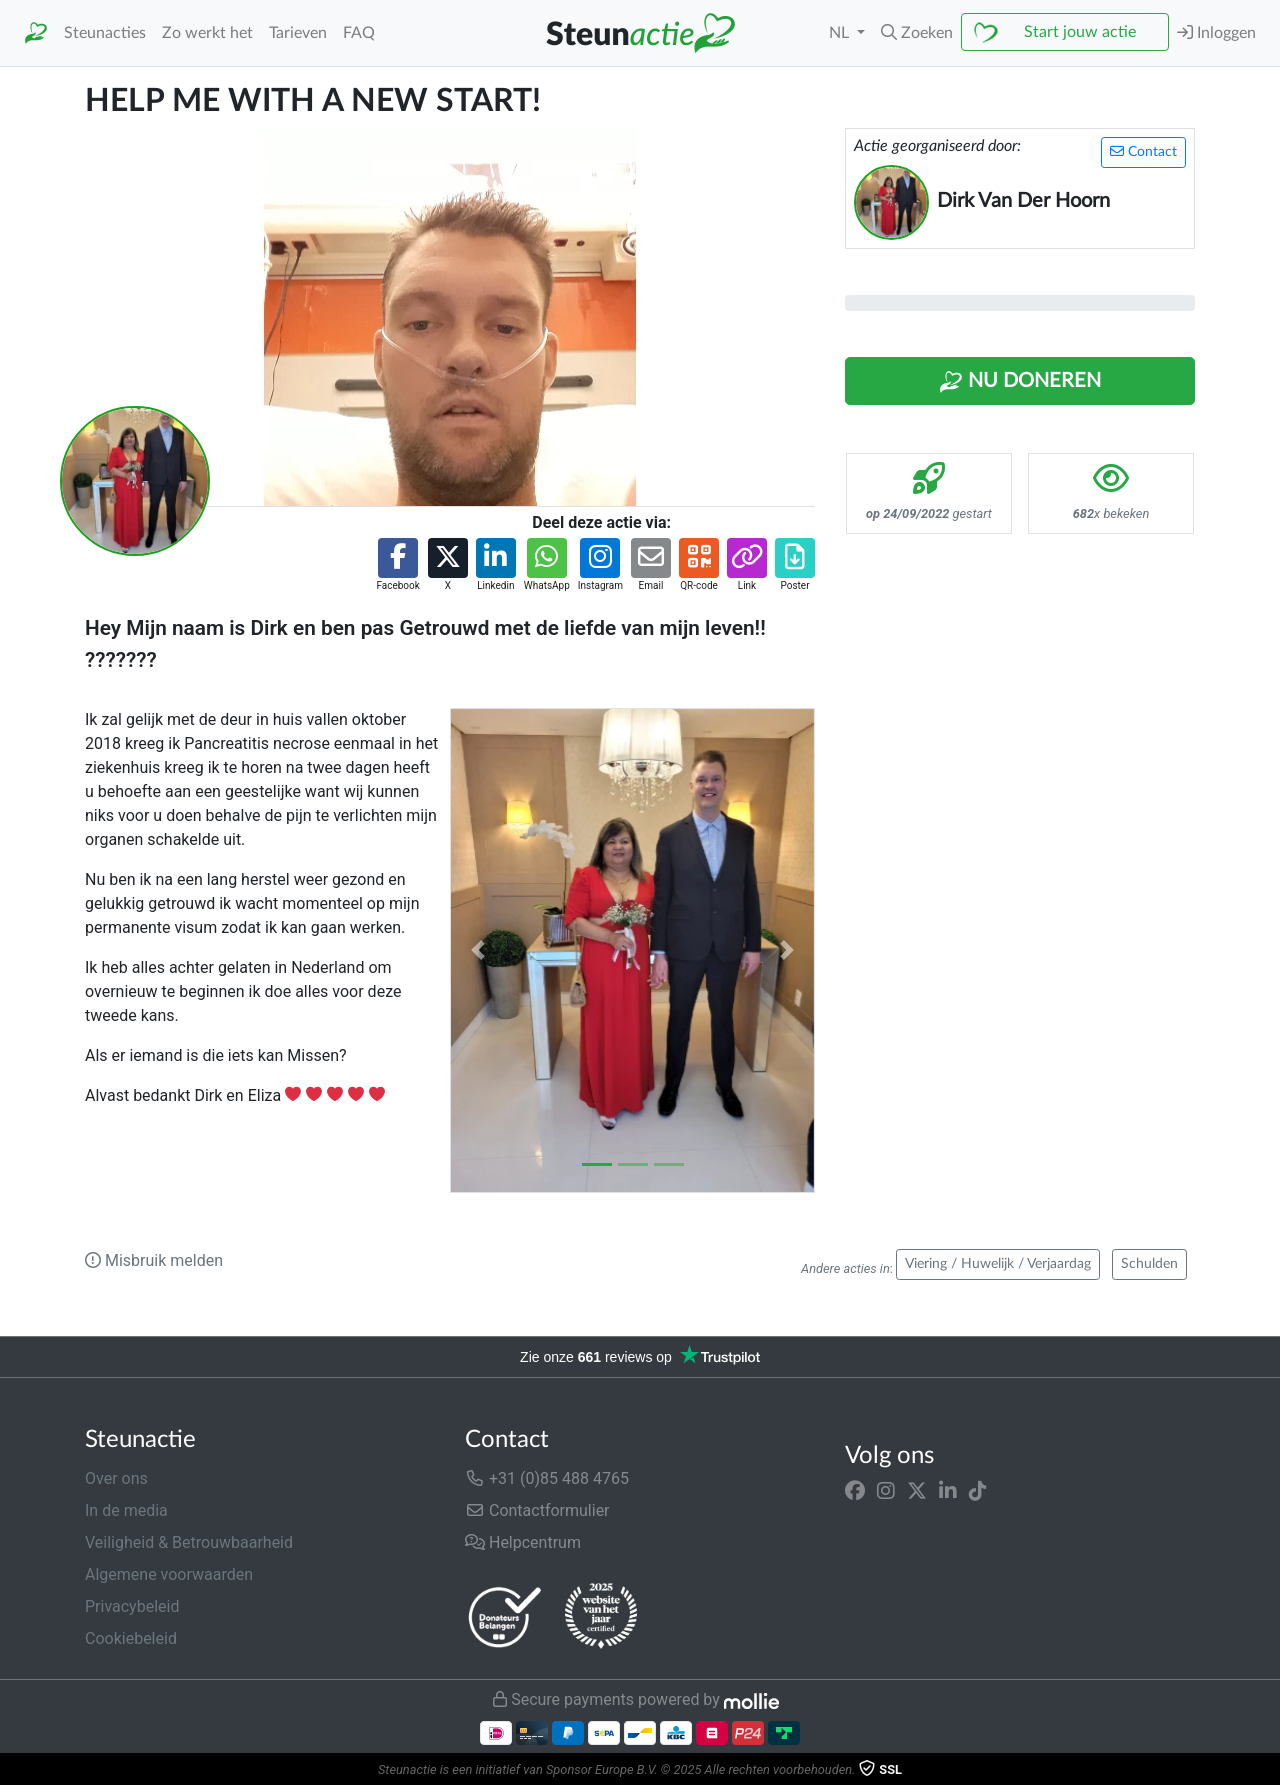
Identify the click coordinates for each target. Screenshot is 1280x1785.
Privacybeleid (132, 1606)
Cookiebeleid (131, 1638)
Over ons (116, 1478)
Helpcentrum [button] (523, 1542)
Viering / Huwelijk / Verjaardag (998, 1264)
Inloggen (1216, 32)
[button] (917, 33)
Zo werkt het (207, 33)
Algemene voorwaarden (169, 1574)
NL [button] (841, 33)
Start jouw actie (1080, 32)
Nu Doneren (1020, 382)
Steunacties (105, 33)
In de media (126, 1510)
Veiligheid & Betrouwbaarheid (189, 1542)
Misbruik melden (154, 1260)
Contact (1143, 151)
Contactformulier (537, 1510)
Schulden (1149, 1264)
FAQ (359, 33)
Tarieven (298, 33)
